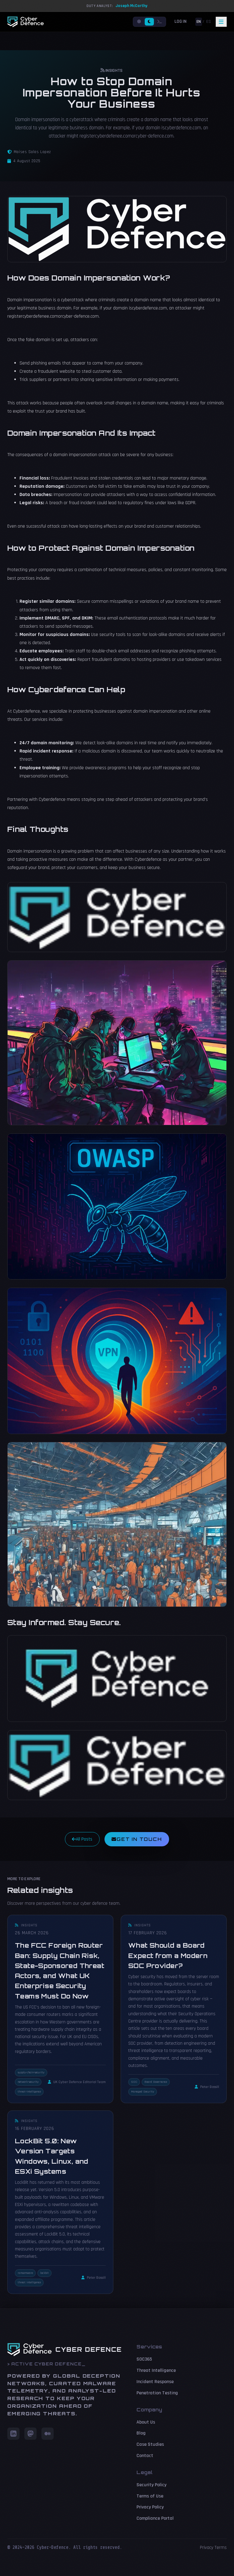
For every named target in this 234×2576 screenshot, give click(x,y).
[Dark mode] (149, 22)
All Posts (82, 1839)
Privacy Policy (150, 2507)
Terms (220, 2547)
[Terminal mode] (159, 22)
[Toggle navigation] (221, 22)
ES (208, 21)
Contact (144, 2455)
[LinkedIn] (13, 2434)
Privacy (206, 2547)
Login (181, 21)
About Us (145, 2422)
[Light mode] (139, 22)
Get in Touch (137, 1839)
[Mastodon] (30, 2434)
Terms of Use (149, 2496)
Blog (141, 2433)
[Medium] (47, 2434)
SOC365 (144, 2359)
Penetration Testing (157, 2393)
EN (199, 21)
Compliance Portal (155, 2518)
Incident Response (155, 2382)
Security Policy (151, 2485)
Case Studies (150, 2444)
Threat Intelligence (156, 2370)
